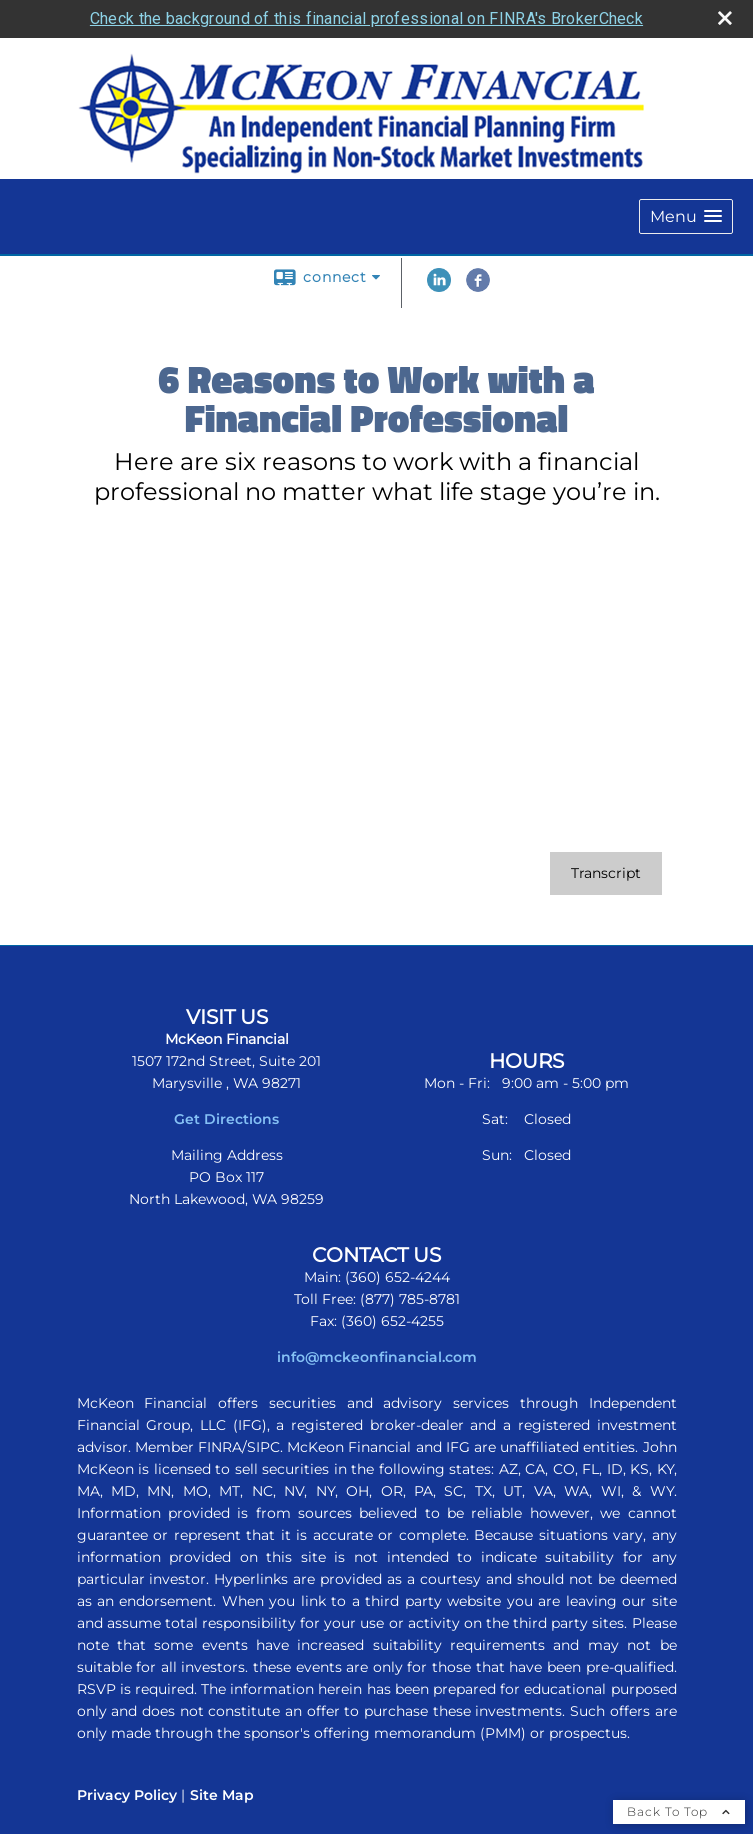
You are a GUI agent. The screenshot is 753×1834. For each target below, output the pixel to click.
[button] (686, 216)
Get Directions (226, 1119)
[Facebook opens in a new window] (478, 287)
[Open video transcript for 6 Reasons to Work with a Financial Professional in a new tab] (606, 873)
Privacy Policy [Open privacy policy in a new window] (127, 1795)
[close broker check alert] (725, 18)
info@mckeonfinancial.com (377, 1357)
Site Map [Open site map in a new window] (222, 1795)
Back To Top (679, 1811)
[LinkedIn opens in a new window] (439, 287)
